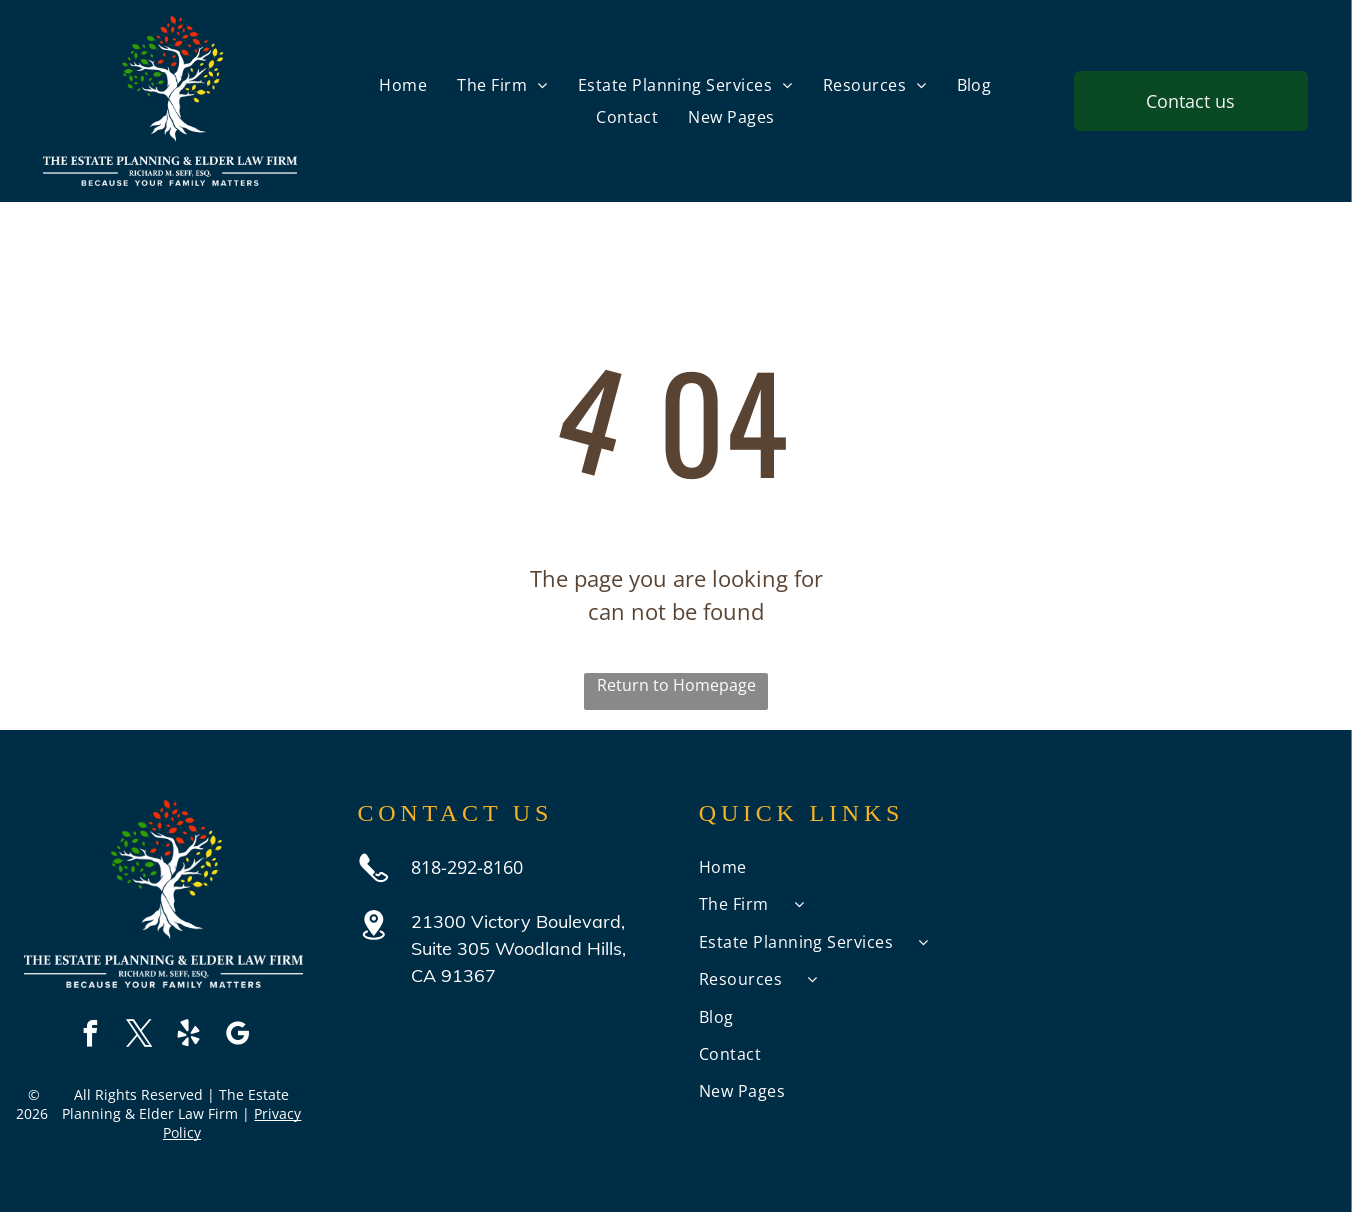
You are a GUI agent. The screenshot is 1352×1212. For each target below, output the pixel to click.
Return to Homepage (676, 685)
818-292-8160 (467, 867)
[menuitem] (403, 85)
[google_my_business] (237, 1036)
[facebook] (90, 1036)
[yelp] (188, 1036)
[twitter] (139, 1036)
